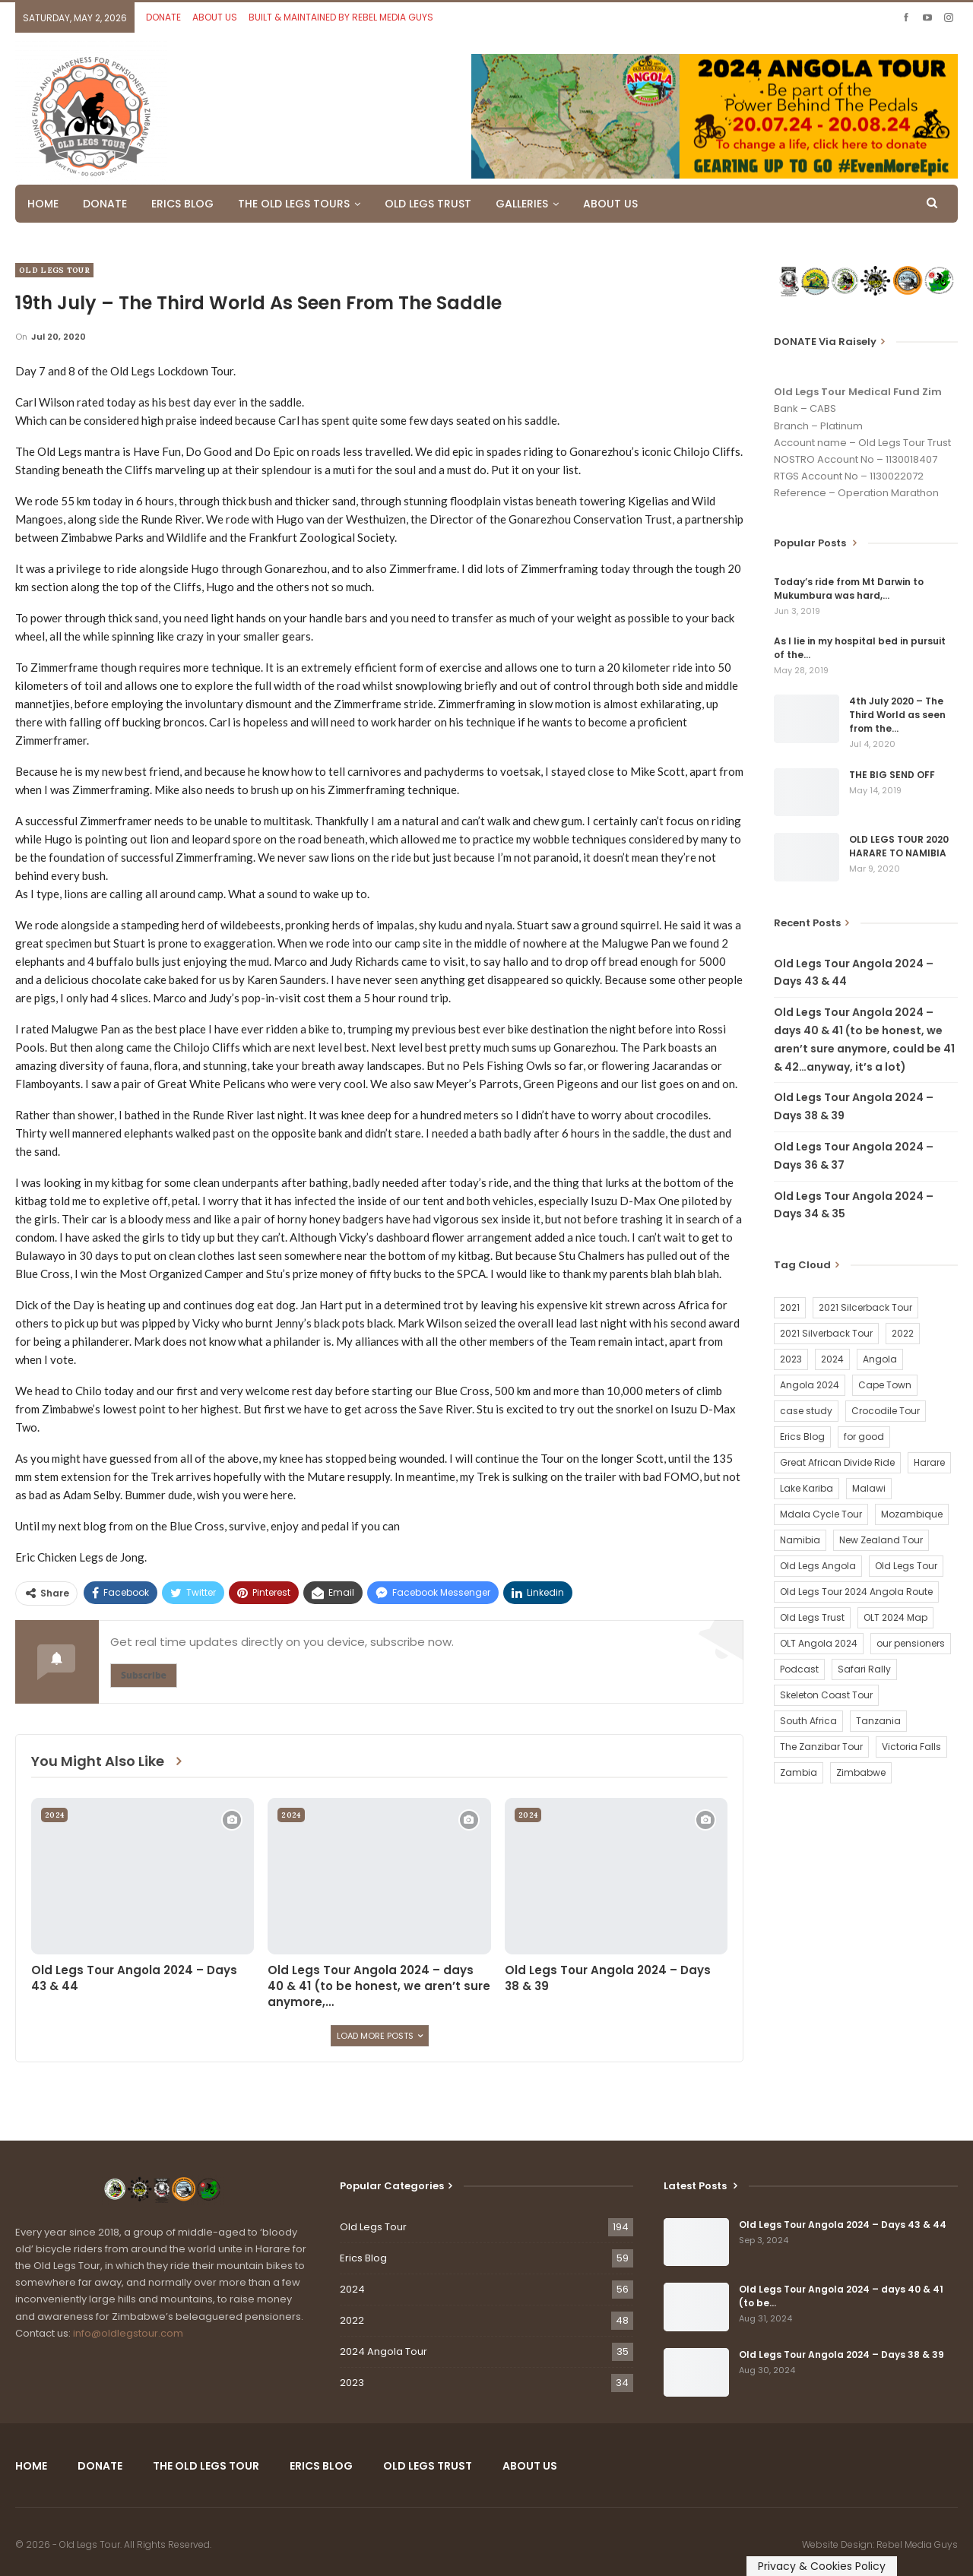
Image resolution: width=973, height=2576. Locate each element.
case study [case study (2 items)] (806, 1410)
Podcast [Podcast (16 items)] (799, 1669)
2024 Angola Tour (383, 2351)
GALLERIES (522, 203)
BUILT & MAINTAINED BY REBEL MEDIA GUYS (341, 17)
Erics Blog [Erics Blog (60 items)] (802, 1436)
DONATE (163, 17)
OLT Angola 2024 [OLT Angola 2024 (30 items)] (818, 1643)
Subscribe (143, 1675)
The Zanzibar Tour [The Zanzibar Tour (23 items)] (821, 1746)
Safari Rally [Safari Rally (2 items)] (864, 1669)
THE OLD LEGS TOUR (206, 2465)
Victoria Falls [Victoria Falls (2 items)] (911, 1746)
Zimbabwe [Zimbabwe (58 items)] (861, 1772)
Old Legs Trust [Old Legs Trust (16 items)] (812, 1617)
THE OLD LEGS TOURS (294, 203)
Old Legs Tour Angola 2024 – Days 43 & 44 (842, 2224)
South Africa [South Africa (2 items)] (808, 1720)
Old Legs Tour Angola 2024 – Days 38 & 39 (841, 2354)
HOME (43, 203)
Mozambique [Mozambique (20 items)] (912, 1514)
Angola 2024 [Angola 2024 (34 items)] (809, 1384)
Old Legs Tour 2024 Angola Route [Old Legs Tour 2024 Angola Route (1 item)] (856, 1591)
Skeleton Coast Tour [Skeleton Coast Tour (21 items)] (826, 1694)
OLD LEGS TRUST (428, 203)
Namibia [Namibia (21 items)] (800, 1539)
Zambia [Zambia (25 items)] (798, 1772)
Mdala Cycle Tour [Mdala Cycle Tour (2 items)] (821, 1514)
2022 (352, 2320)
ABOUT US (214, 17)
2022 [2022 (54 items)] (903, 1333)
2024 (54, 1815)
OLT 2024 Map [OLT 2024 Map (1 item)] (895, 1617)
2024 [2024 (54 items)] (832, 1359)
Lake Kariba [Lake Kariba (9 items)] (806, 1488)
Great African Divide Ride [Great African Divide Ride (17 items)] (837, 1462)
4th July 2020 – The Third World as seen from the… (897, 715)
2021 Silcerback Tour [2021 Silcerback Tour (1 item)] (865, 1307)
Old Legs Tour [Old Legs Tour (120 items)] (906, 1565)
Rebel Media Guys (917, 2544)
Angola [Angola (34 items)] (880, 1359)
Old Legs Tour (54, 270)
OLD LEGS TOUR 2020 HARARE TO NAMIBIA (899, 846)
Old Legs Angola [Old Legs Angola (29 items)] (818, 1565)
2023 (352, 2382)
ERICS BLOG (182, 203)
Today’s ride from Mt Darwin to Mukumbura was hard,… (849, 588)
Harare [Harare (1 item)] (929, 1462)
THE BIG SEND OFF (892, 774)
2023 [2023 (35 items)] (791, 1359)
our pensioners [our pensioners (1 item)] (910, 1643)
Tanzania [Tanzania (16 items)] (878, 1720)
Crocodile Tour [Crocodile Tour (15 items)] (885, 1410)
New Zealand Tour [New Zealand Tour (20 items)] (881, 1539)
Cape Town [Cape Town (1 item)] (884, 1384)
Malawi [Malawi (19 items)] (869, 1488)
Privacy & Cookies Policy (822, 2566)
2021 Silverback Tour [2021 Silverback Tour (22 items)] (826, 1333)
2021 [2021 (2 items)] (790, 1307)
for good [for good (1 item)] (864, 1436)
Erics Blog (363, 2258)
